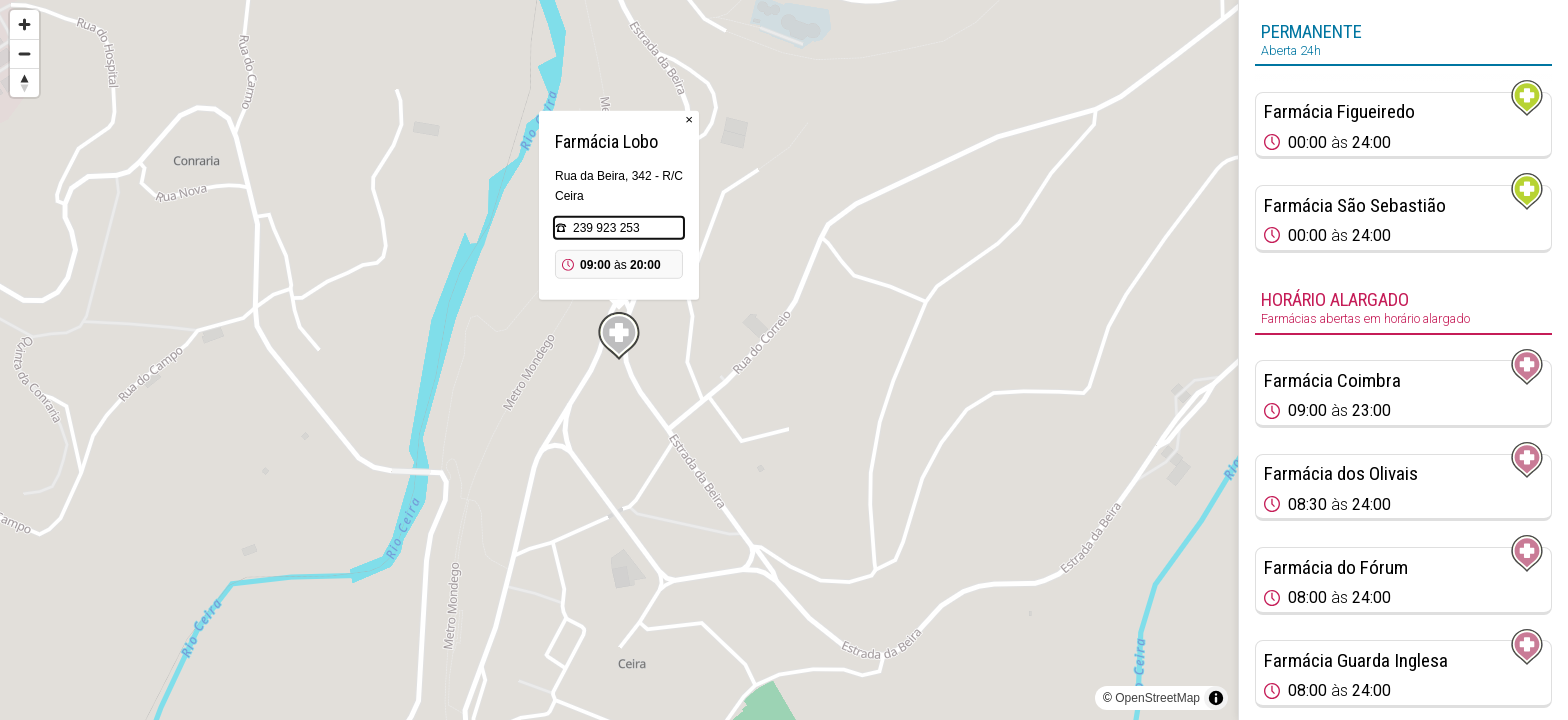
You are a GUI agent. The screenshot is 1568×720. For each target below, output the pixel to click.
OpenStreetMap (1157, 698)
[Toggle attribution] (1216, 698)
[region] (619, 360)
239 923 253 (606, 228)
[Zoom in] (24, 24)
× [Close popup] (689, 119)
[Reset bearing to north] (24, 82)
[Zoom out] (24, 53)
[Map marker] (619, 336)
